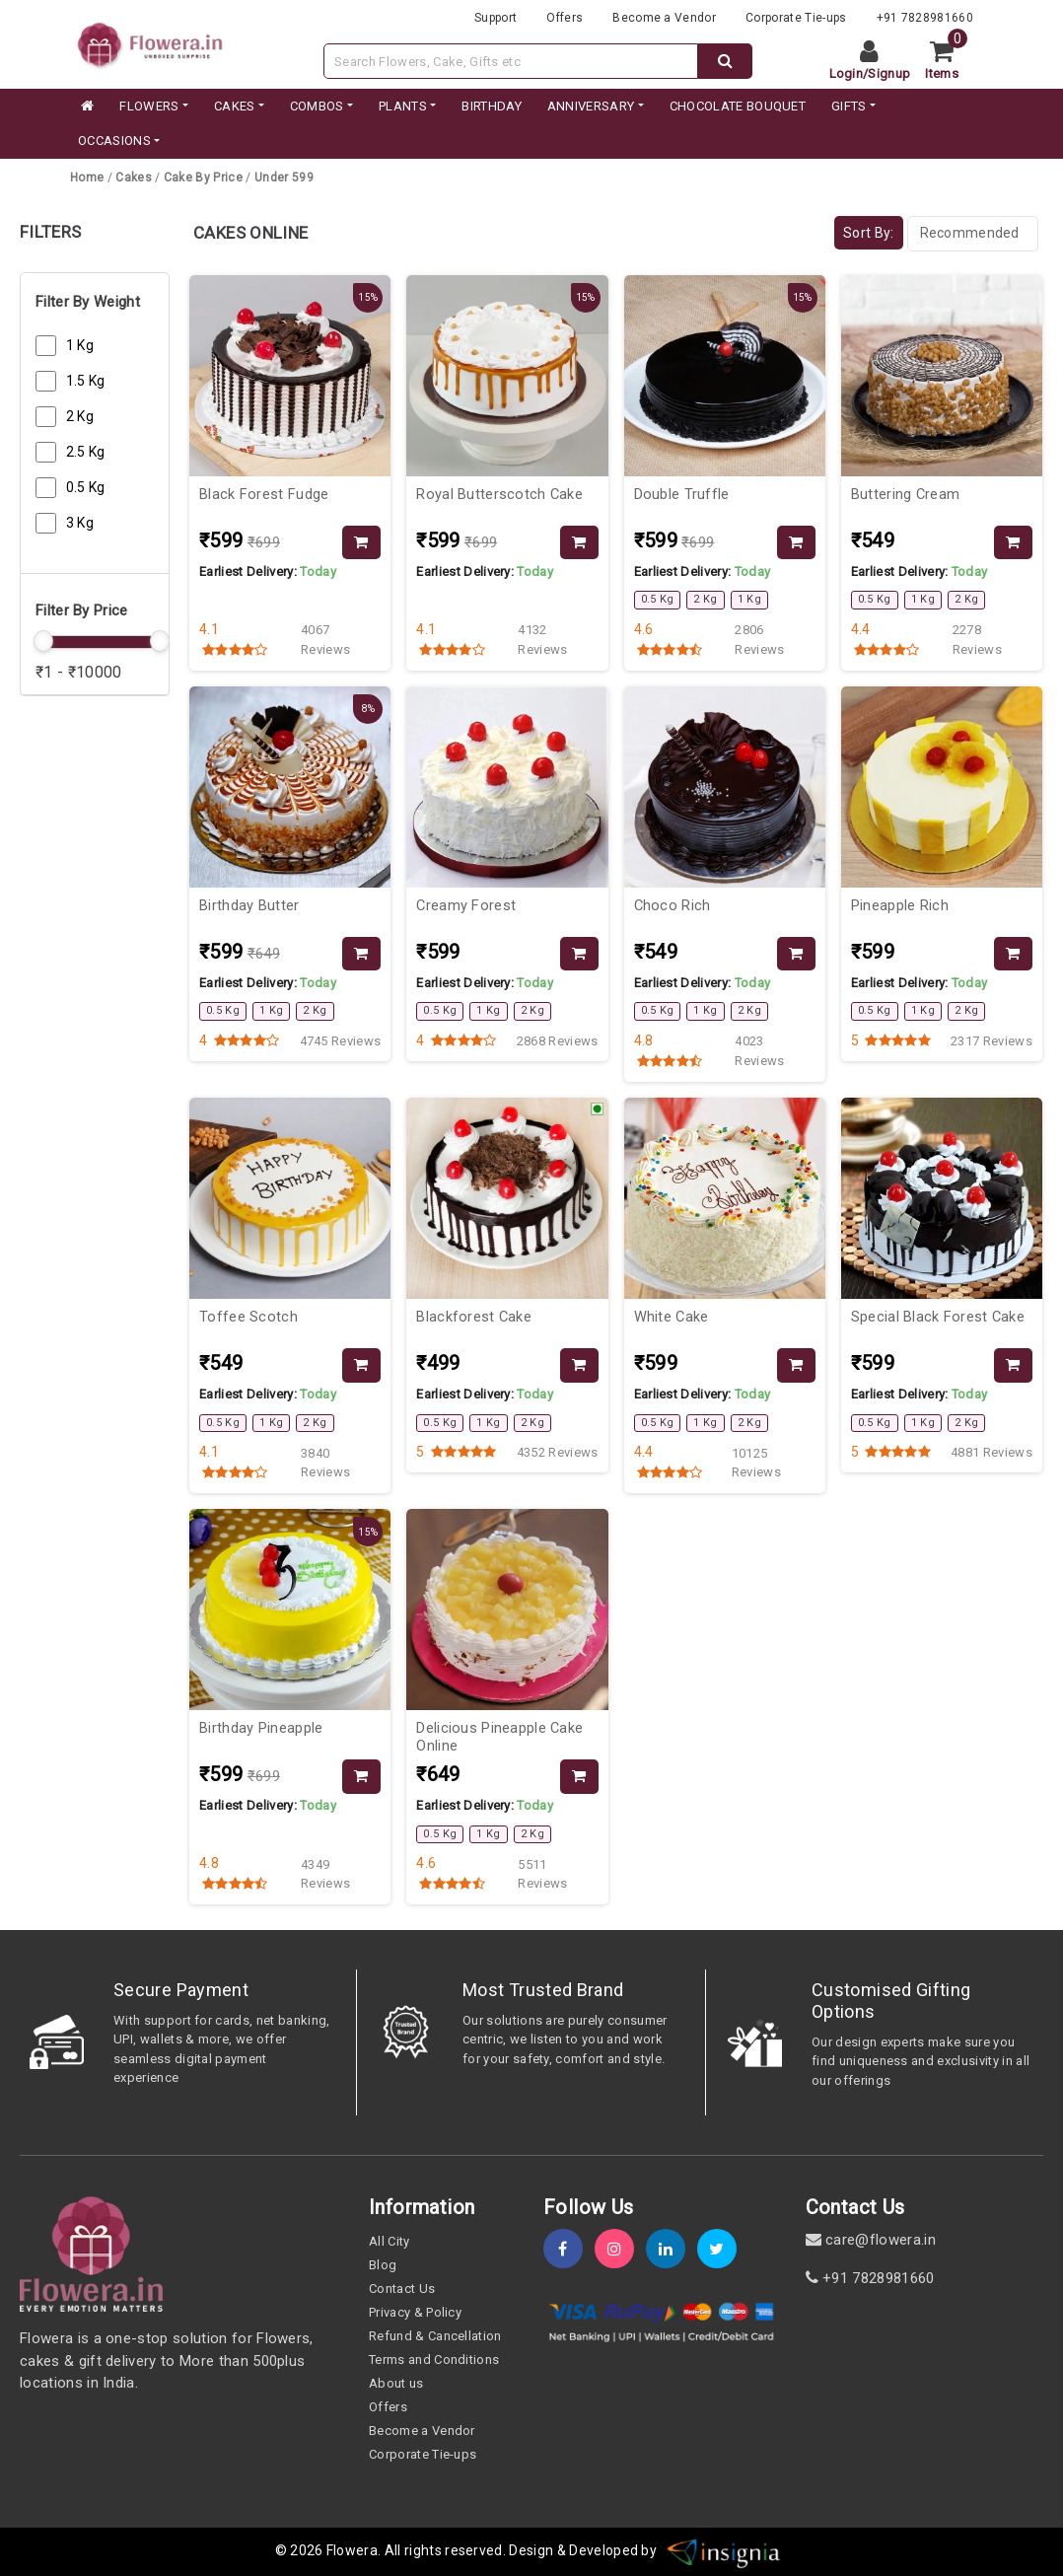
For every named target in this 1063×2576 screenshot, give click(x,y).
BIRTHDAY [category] (491, 106)
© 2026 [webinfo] (300, 2550)
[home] (86, 106)
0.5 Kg (86, 487)
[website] (150, 43)
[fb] (569, 2249)
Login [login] (846, 73)
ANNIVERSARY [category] (591, 106)
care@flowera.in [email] (871, 2240)
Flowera (352, 2550)
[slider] (43, 641)
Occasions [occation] (114, 140)
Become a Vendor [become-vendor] (664, 18)
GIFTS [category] (849, 106)
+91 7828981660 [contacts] (925, 18)
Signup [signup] (889, 73)
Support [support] (495, 18)
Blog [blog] (382, 2264)
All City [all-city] (389, 2241)
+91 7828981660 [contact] (870, 2278)
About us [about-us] (396, 2383)
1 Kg (80, 345)
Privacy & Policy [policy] (415, 2312)
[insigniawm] (724, 2550)
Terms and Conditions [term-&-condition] (434, 2359)
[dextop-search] (725, 61)
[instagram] (620, 2249)
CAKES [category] (234, 106)
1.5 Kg (86, 381)
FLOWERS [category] (148, 106)
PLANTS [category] (403, 106)
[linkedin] (671, 2249)
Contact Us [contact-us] (402, 2288)
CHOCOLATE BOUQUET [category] (738, 106)
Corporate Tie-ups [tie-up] (795, 18)
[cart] (949, 61)
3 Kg (80, 523)
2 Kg (80, 416)
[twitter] (722, 2249)
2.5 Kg (86, 452)
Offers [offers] (564, 18)
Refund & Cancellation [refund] (435, 2335)
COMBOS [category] (317, 106)
